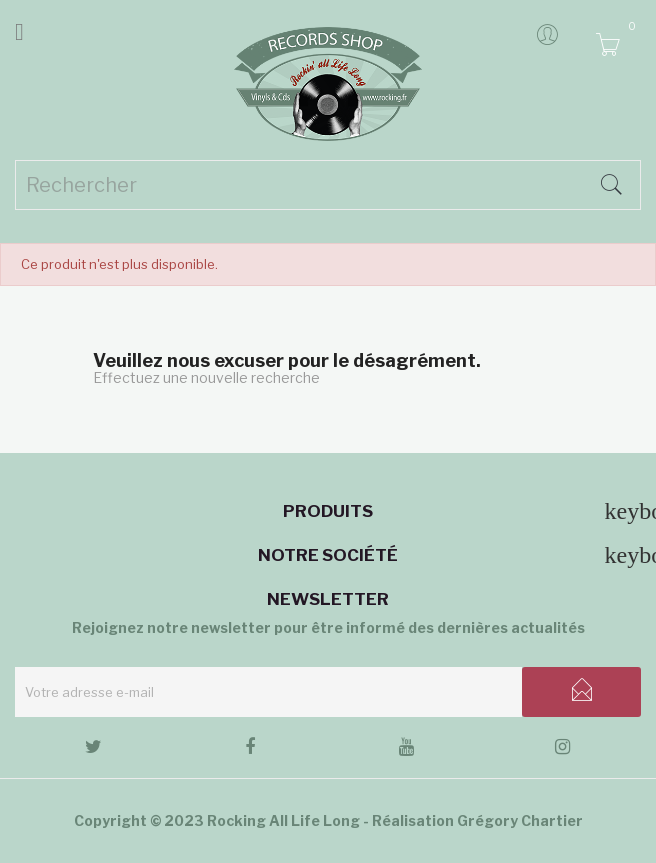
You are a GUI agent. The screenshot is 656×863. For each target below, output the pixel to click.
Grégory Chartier (520, 820)
